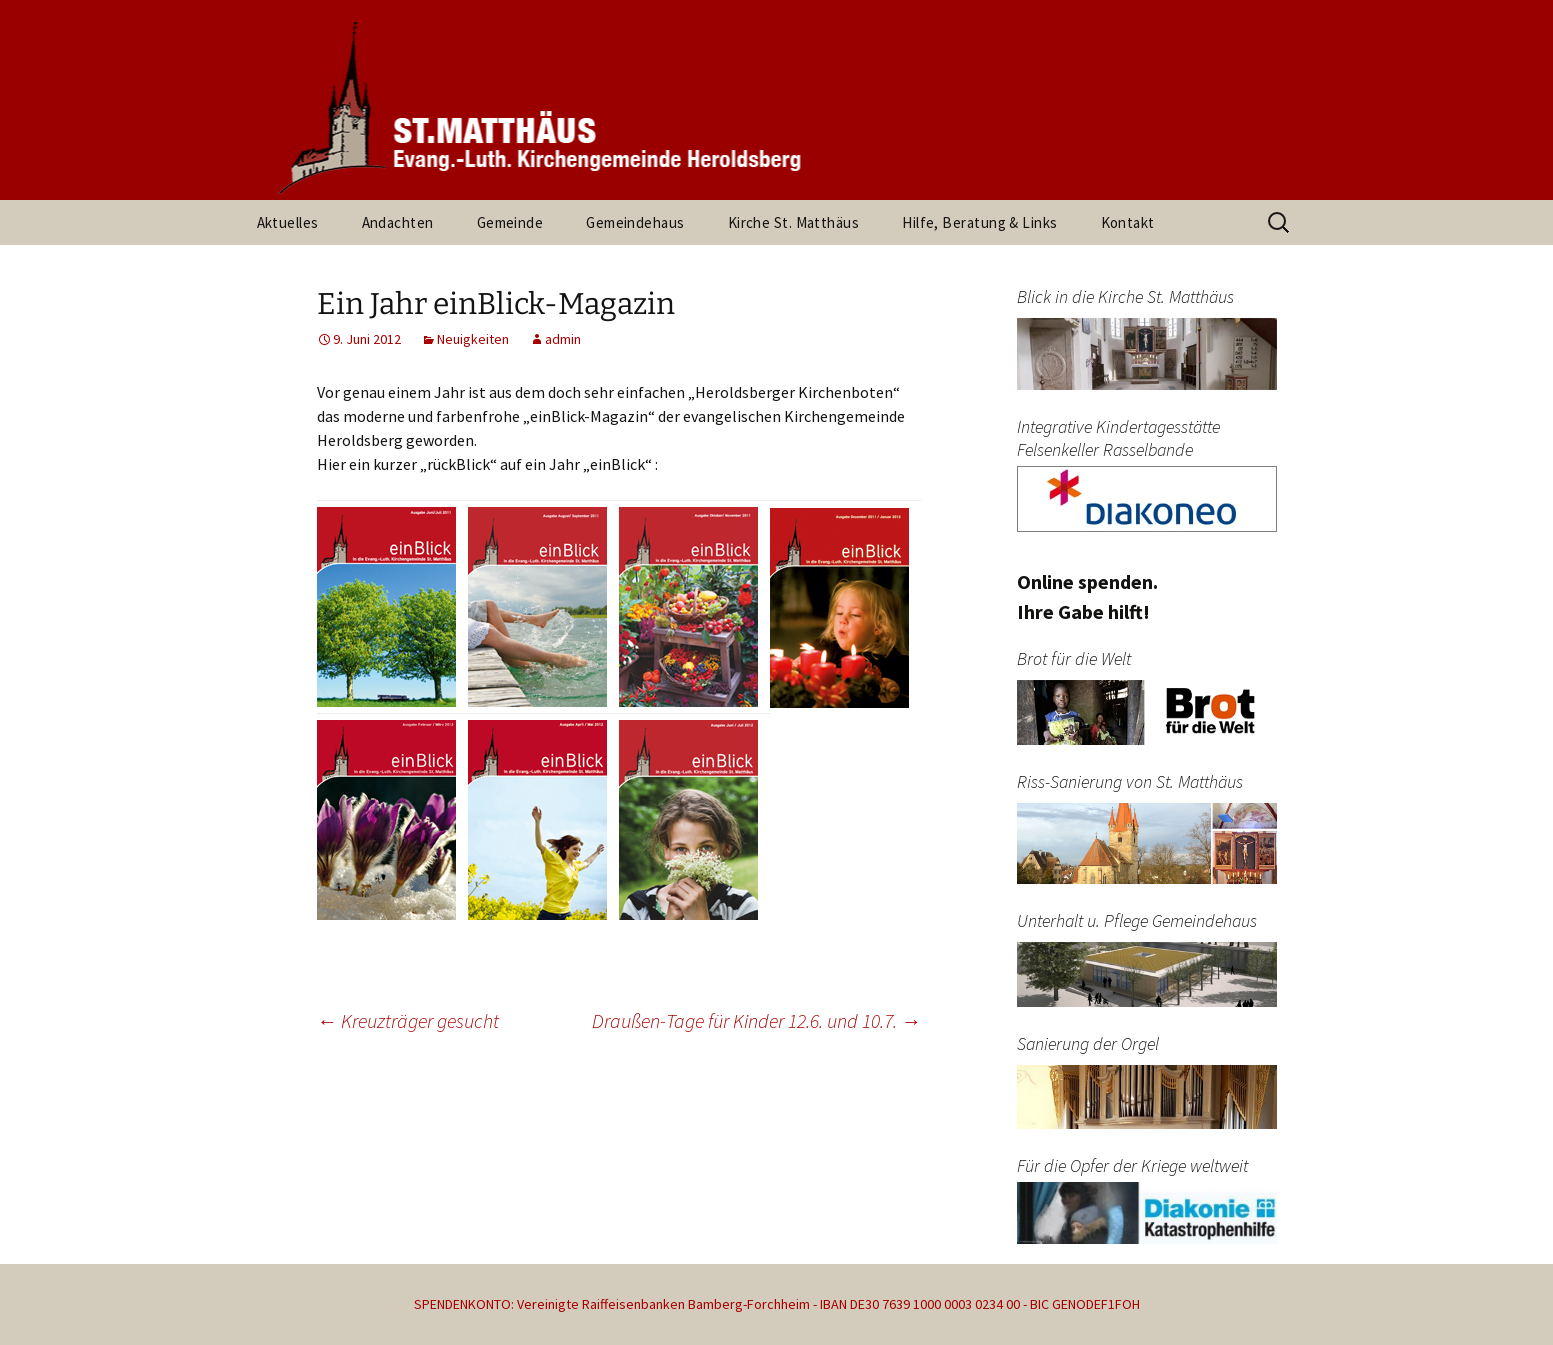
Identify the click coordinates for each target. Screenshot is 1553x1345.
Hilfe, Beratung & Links (979, 222)
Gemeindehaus (635, 222)
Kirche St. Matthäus (794, 222)
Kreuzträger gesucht (408, 1020)
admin (563, 339)
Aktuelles (288, 222)
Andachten (398, 222)
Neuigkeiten (473, 339)
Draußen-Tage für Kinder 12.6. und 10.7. (756, 1020)
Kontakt (1128, 222)
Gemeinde (510, 222)
